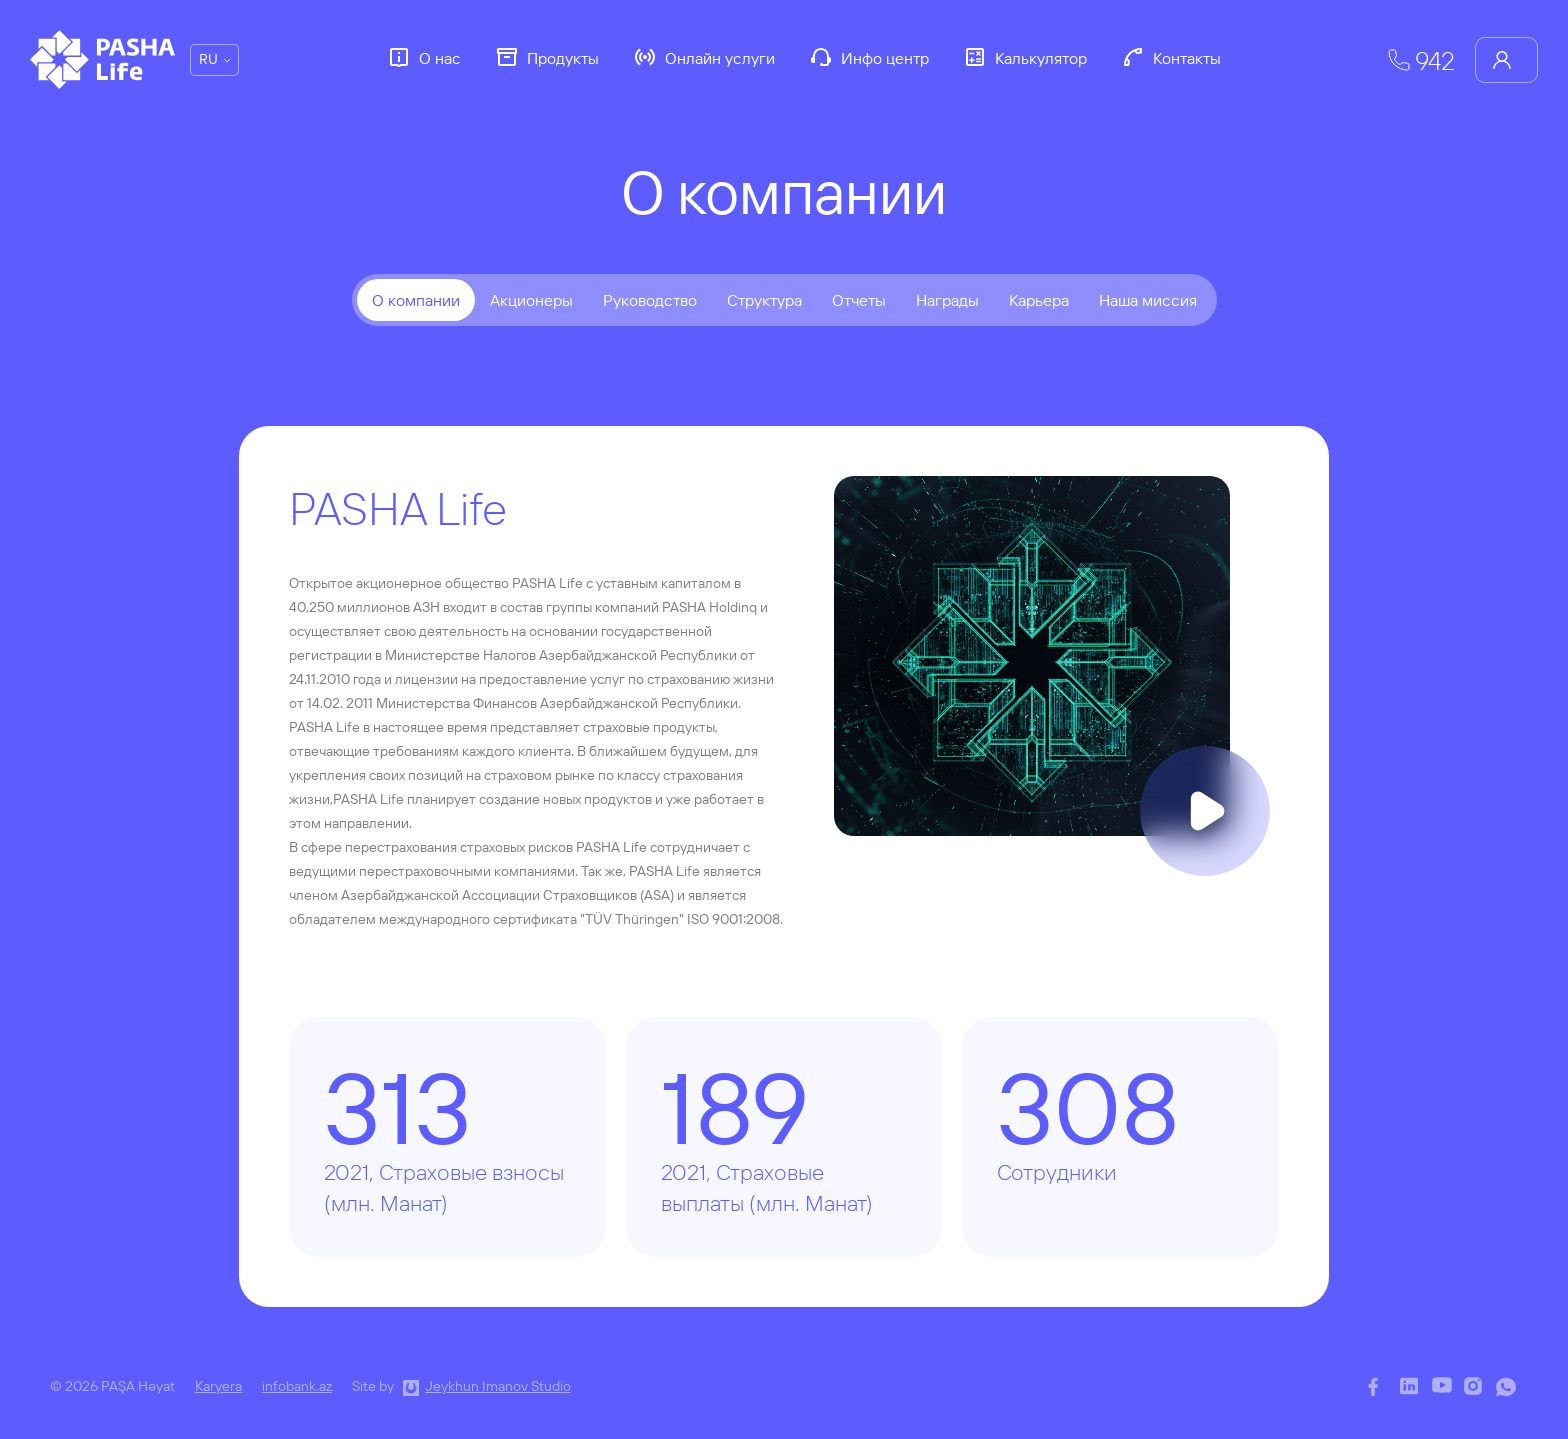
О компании (416, 300)
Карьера (1039, 300)
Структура (764, 300)
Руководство (650, 300)
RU (208, 59)
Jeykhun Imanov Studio (498, 1386)
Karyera (218, 1386)
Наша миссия (1148, 300)
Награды (947, 300)
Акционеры (531, 300)
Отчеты (859, 300)
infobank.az (297, 1386)
